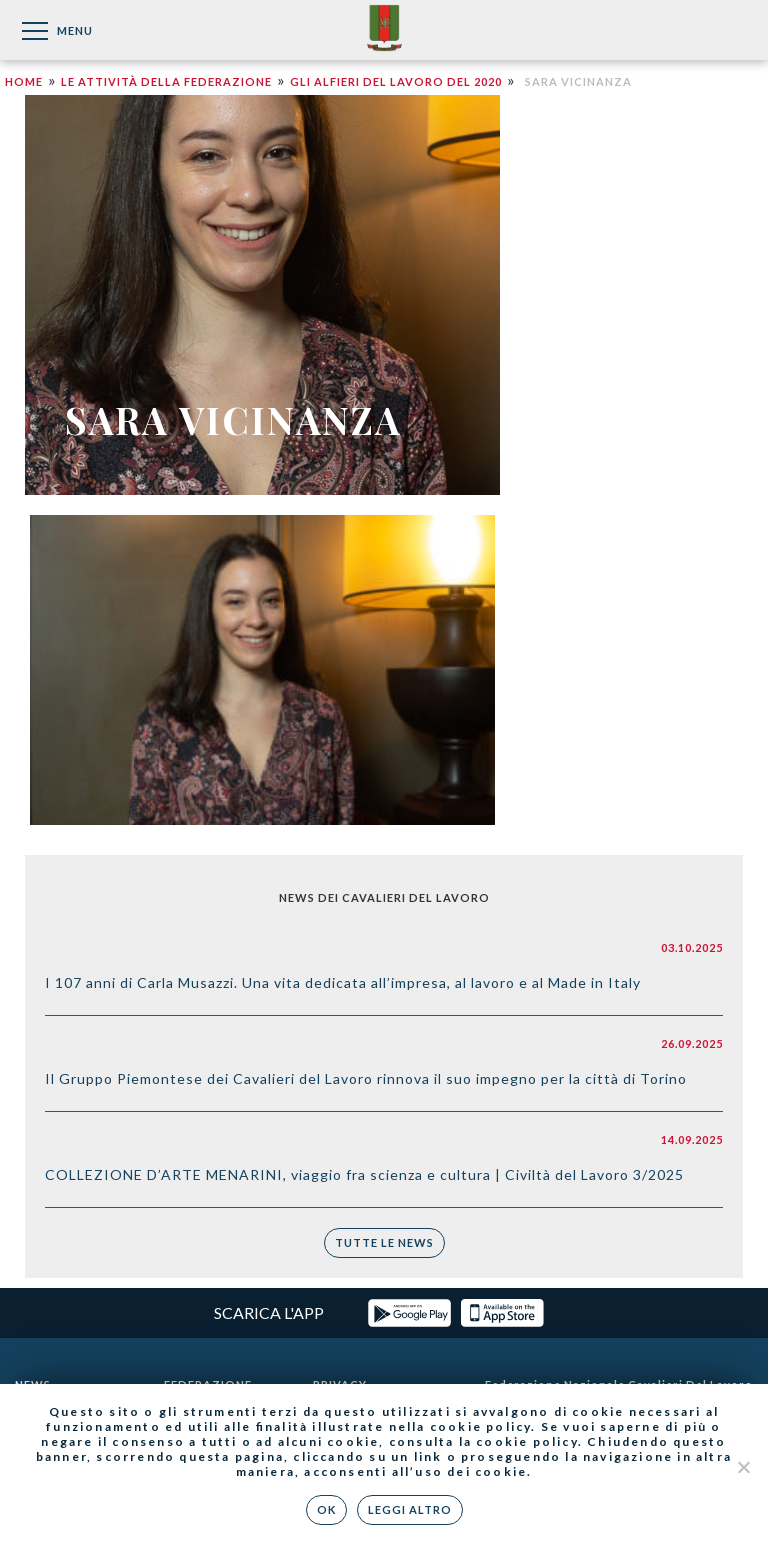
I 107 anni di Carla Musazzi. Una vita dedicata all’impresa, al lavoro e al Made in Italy (343, 982)
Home (24, 81)
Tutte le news (384, 1242)
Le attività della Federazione (166, 81)
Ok (326, 1509)
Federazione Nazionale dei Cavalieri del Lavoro (384, 29)
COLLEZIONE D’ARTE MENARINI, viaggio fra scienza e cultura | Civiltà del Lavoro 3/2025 (364, 1174)
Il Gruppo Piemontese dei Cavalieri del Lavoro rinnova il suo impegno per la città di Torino (366, 1078)
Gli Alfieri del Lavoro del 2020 (396, 81)
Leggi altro (410, 1509)
